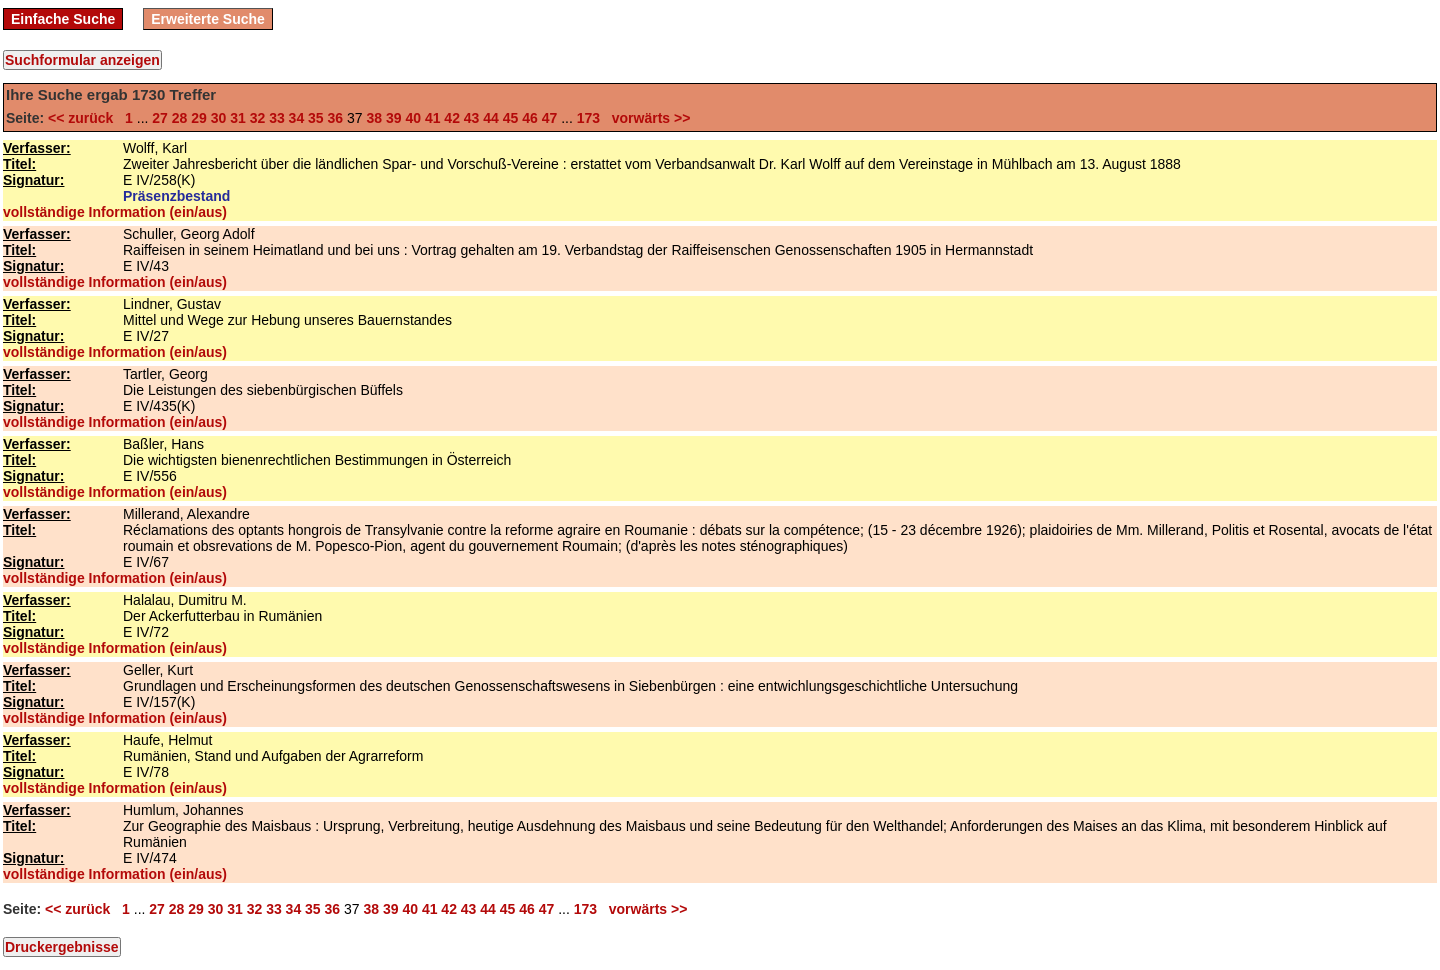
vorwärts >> (647, 118)
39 (394, 118)
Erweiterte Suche (208, 19)
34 (297, 118)
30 (219, 118)
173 (588, 118)
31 (238, 118)
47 (550, 118)
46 (530, 118)
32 (258, 118)
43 (472, 118)
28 (180, 118)
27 (160, 118)
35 (316, 118)
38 (374, 118)
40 (413, 118)
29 (199, 118)
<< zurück (84, 118)
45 (511, 118)
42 (452, 118)
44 (491, 118)
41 (433, 118)
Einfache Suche (63, 19)
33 (277, 118)
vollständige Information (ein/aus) (115, 212)
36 (336, 118)
